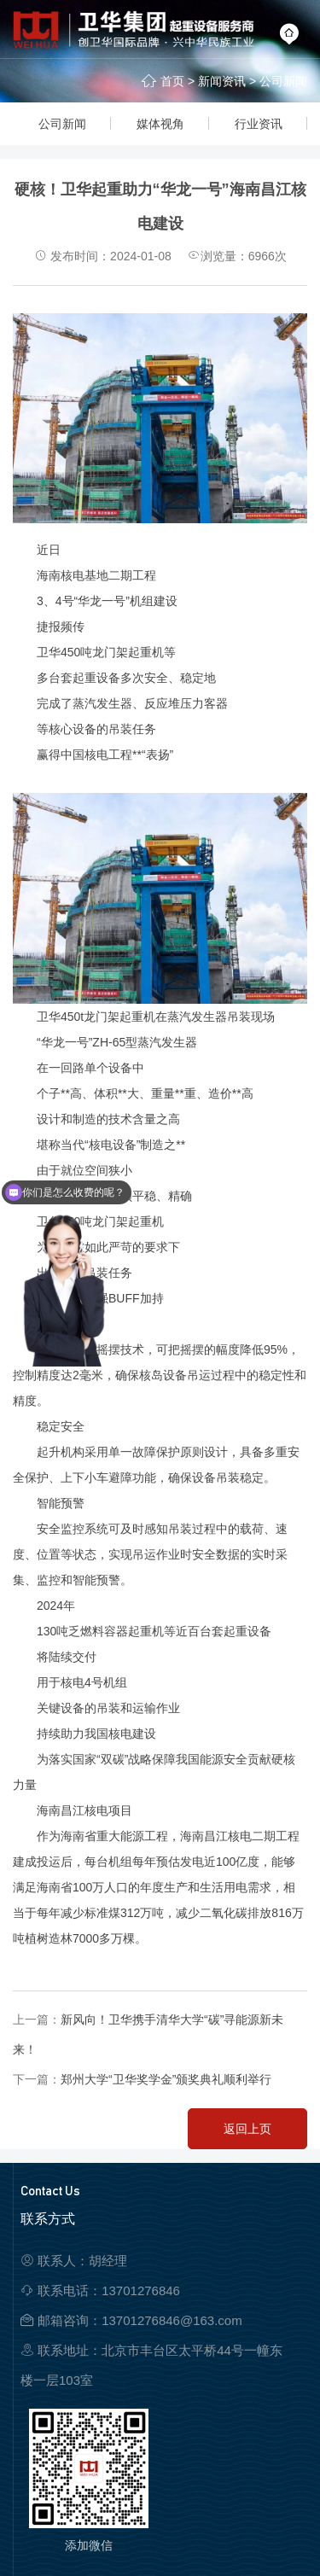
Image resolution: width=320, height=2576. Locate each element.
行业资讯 (258, 124)
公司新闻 (283, 81)
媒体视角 (160, 124)
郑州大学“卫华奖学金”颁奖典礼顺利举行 (166, 2079)
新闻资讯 (222, 81)
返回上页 (247, 2129)
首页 (172, 81)
